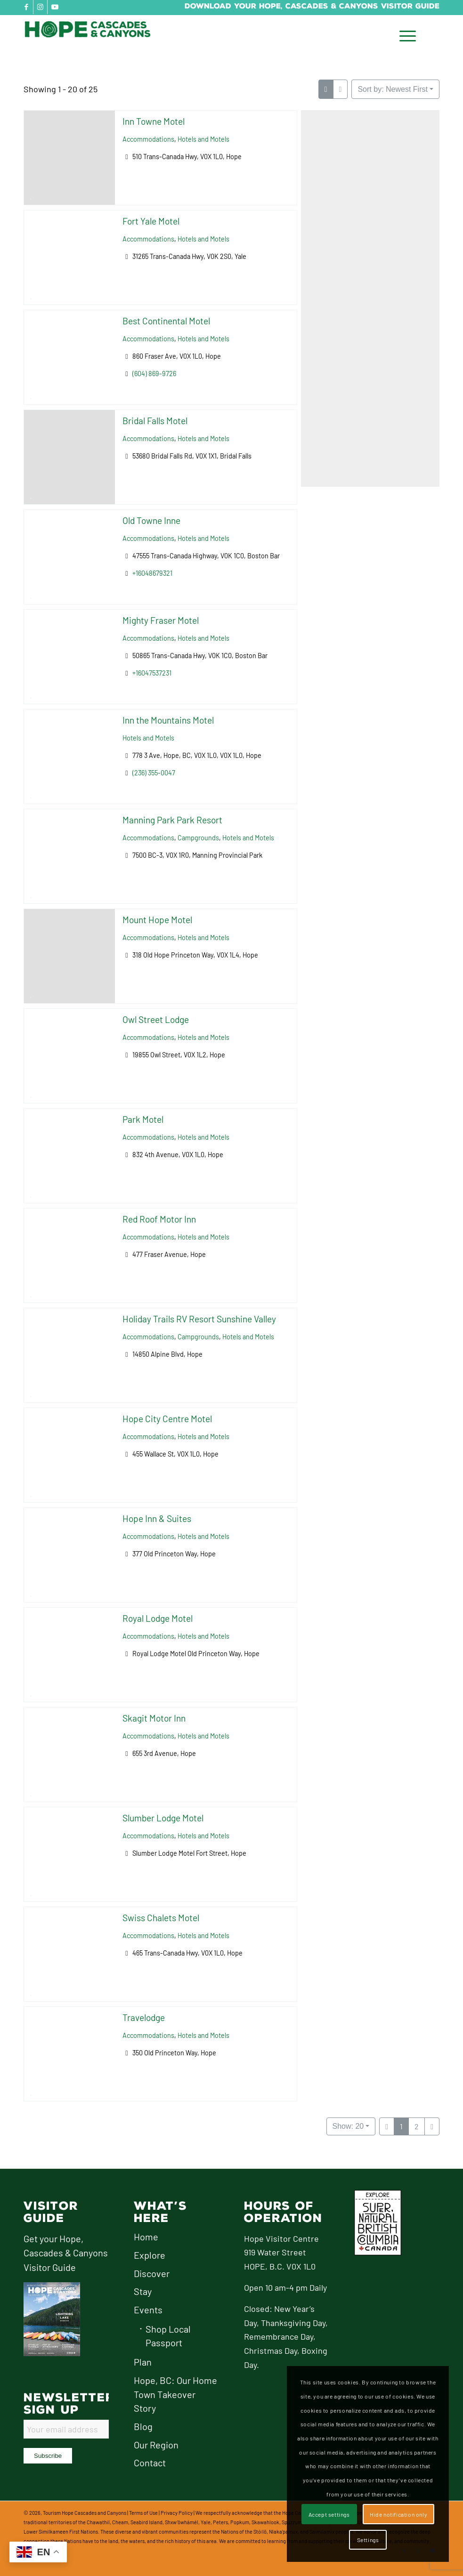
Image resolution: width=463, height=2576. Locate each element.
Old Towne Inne (151, 520)
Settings (368, 2539)
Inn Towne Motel (153, 121)
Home (146, 2236)
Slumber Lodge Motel (162, 1817)
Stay (143, 2291)
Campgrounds (198, 838)
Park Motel (142, 1119)
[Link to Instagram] (40, 7)
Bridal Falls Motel (154, 420)
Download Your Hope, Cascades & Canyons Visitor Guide (312, 6)
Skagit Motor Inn (154, 1718)
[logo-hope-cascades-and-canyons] (94, 36)
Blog (143, 2426)
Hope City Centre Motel (167, 1418)
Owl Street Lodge (155, 1019)
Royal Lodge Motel (157, 1618)
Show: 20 (348, 2126)
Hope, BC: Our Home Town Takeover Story (175, 2394)
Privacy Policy (177, 2513)
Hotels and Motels (203, 139)
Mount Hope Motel (157, 919)
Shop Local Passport (168, 2336)
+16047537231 (151, 673)
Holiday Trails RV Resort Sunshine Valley (199, 1318)
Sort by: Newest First (392, 89)
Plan (143, 2361)
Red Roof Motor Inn (159, 1219)
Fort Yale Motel (150, 221)
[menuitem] (405, 36)
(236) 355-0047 (153, 773)
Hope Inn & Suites (156, 1518)
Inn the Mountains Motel (168, 720)
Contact (150, 2462)
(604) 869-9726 (154, 374)
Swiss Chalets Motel (160, 1917)
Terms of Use (143, 2513)
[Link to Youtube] (55, 7)
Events (148, 2309)
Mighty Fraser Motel (160, 620)
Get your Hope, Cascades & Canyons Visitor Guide (66, 2253)
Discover (152, 2273)
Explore (149, 2255)
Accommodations (148, 139)
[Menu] (405, 36)
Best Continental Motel (166, 320)
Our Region (156, 2444)
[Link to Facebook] (26, 7)
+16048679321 (152, 573)
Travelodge (143, 2017)
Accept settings (329, 2514)
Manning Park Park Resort (172, 819)
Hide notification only (398, 2514)
